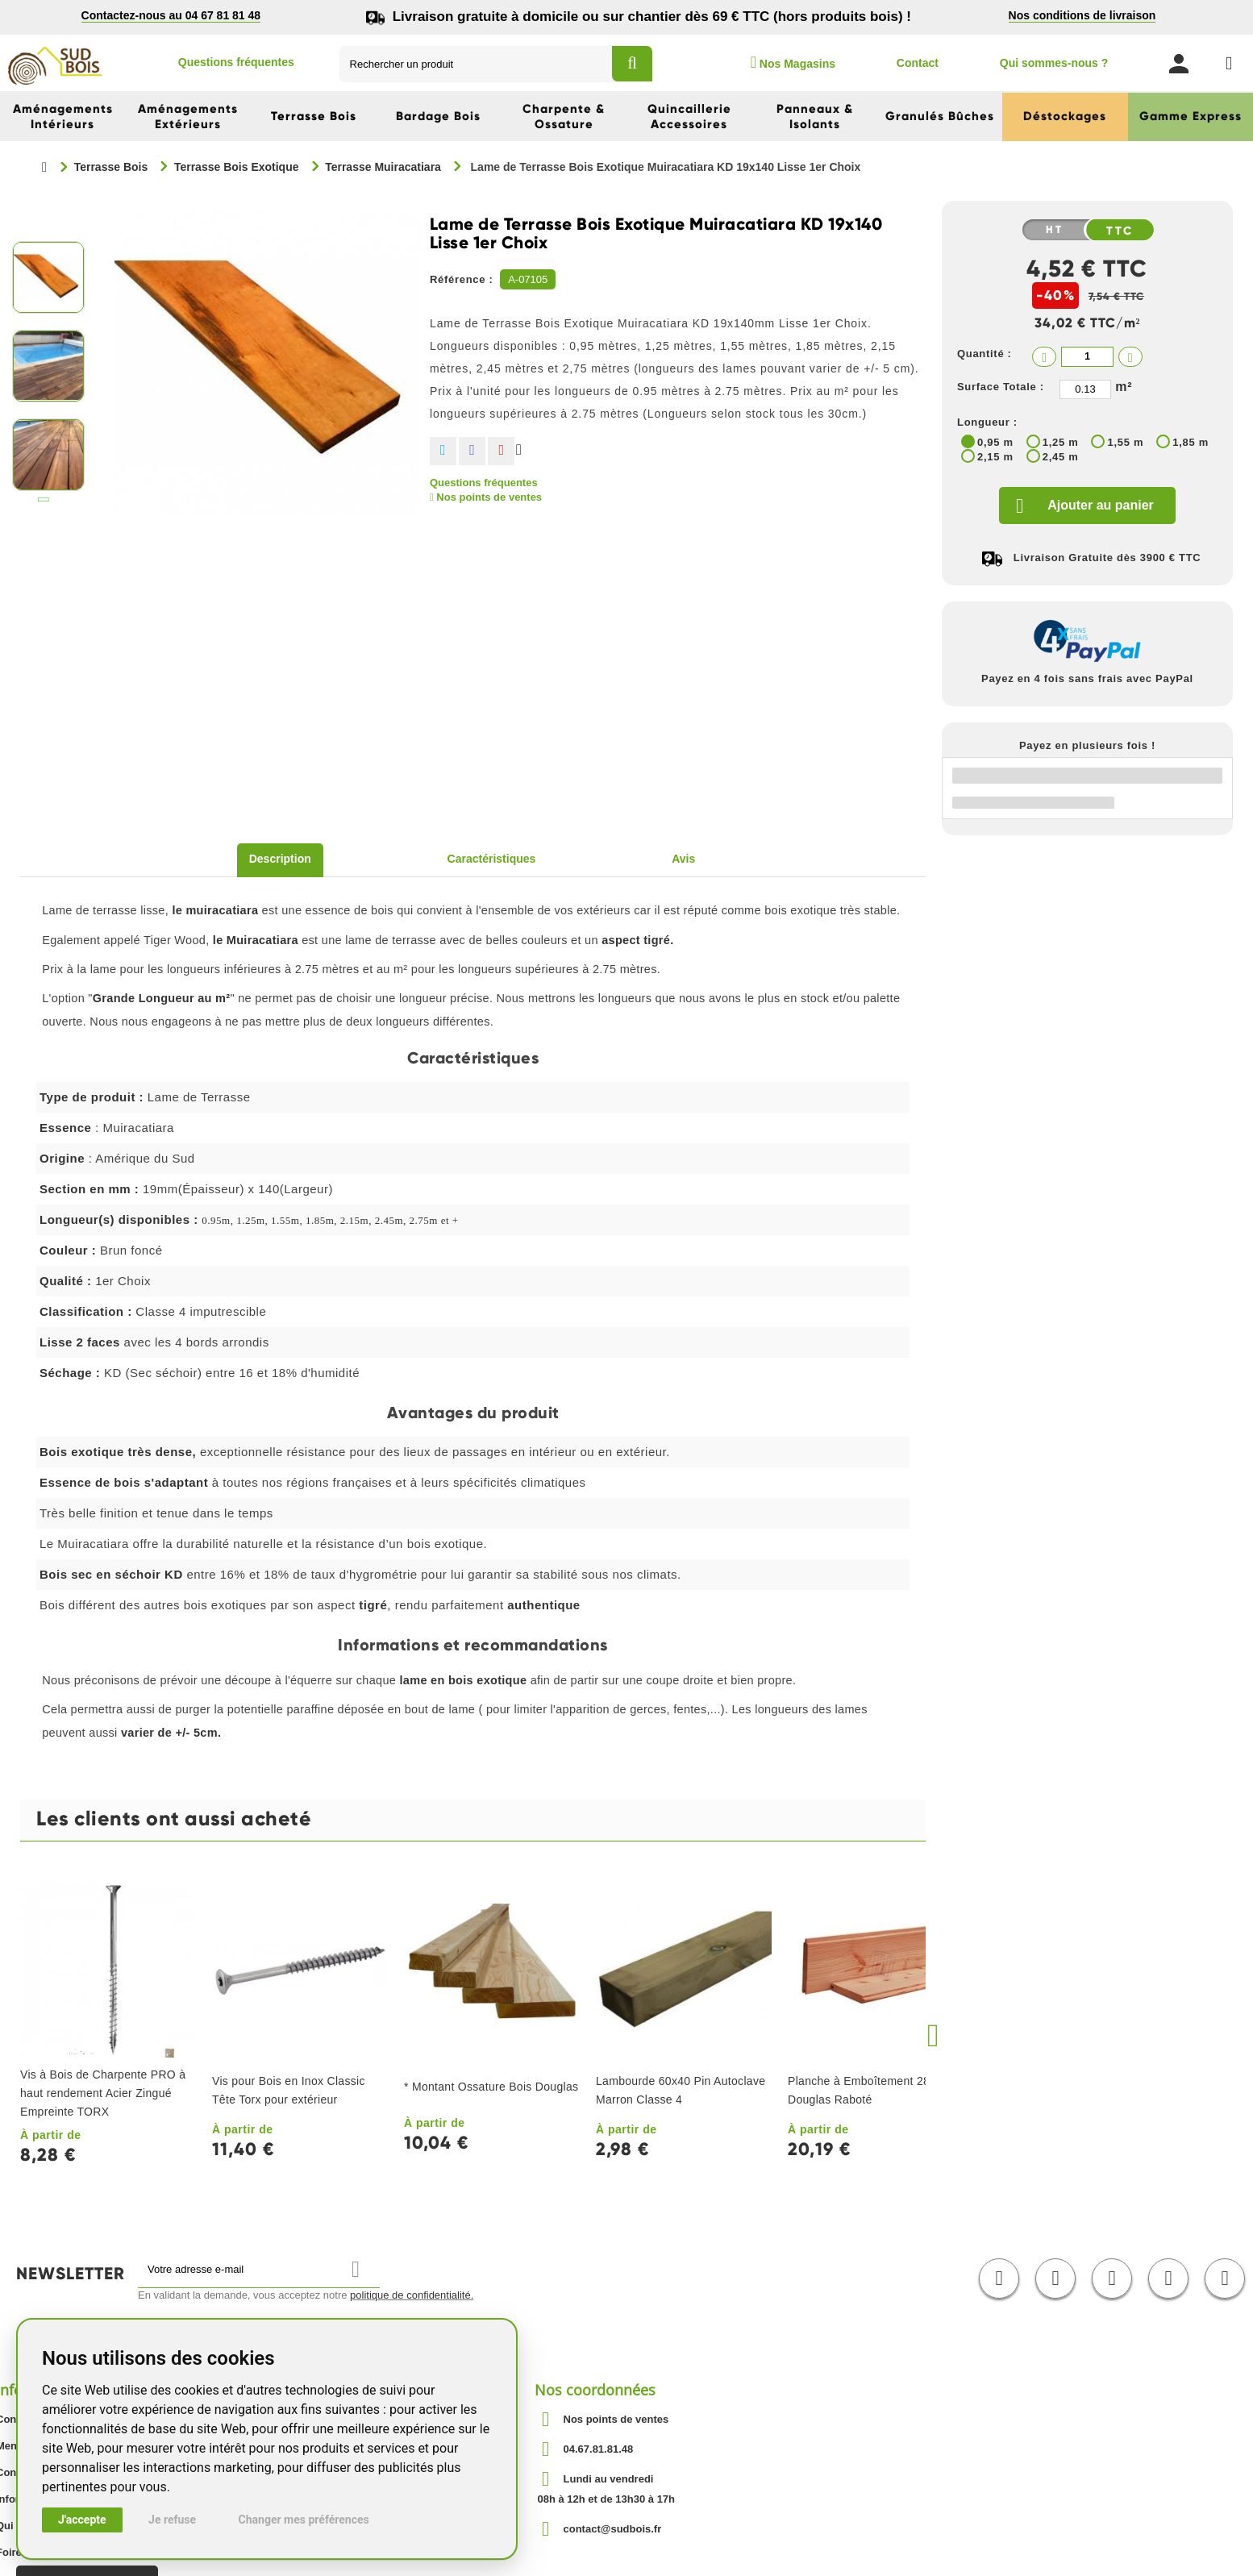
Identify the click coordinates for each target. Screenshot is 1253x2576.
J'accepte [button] (82, 2519)
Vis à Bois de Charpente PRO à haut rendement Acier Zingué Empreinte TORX (102, 2093)
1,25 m (1061, 442)
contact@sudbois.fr (613, 2529)
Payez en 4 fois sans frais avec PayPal (1087, 678)
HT (1055, 229)
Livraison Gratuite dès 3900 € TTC (1107, 557)
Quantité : (984, 353)
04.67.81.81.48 (599, 2449)
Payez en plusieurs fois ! (1087, 745)
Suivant (44, 503)
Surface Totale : (1000, 387)
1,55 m (1125, 442)
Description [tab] (280, 858)
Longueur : (987, 422)
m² (1123, 386)
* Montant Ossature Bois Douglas (491, 2086)
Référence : (461, 279)
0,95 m (995, 442)
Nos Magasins (793, 62)
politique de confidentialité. (411, 2295)
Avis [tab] (683, 858)
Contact (918, 62)
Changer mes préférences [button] (304, 2519)
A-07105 (527, 279)
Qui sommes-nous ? (1054, 62)
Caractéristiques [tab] (492, 858)
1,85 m (1190, 442)
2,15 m (995, 457)
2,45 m (1061, 457)
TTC (1120, 230)
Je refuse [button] (172, 2519)
